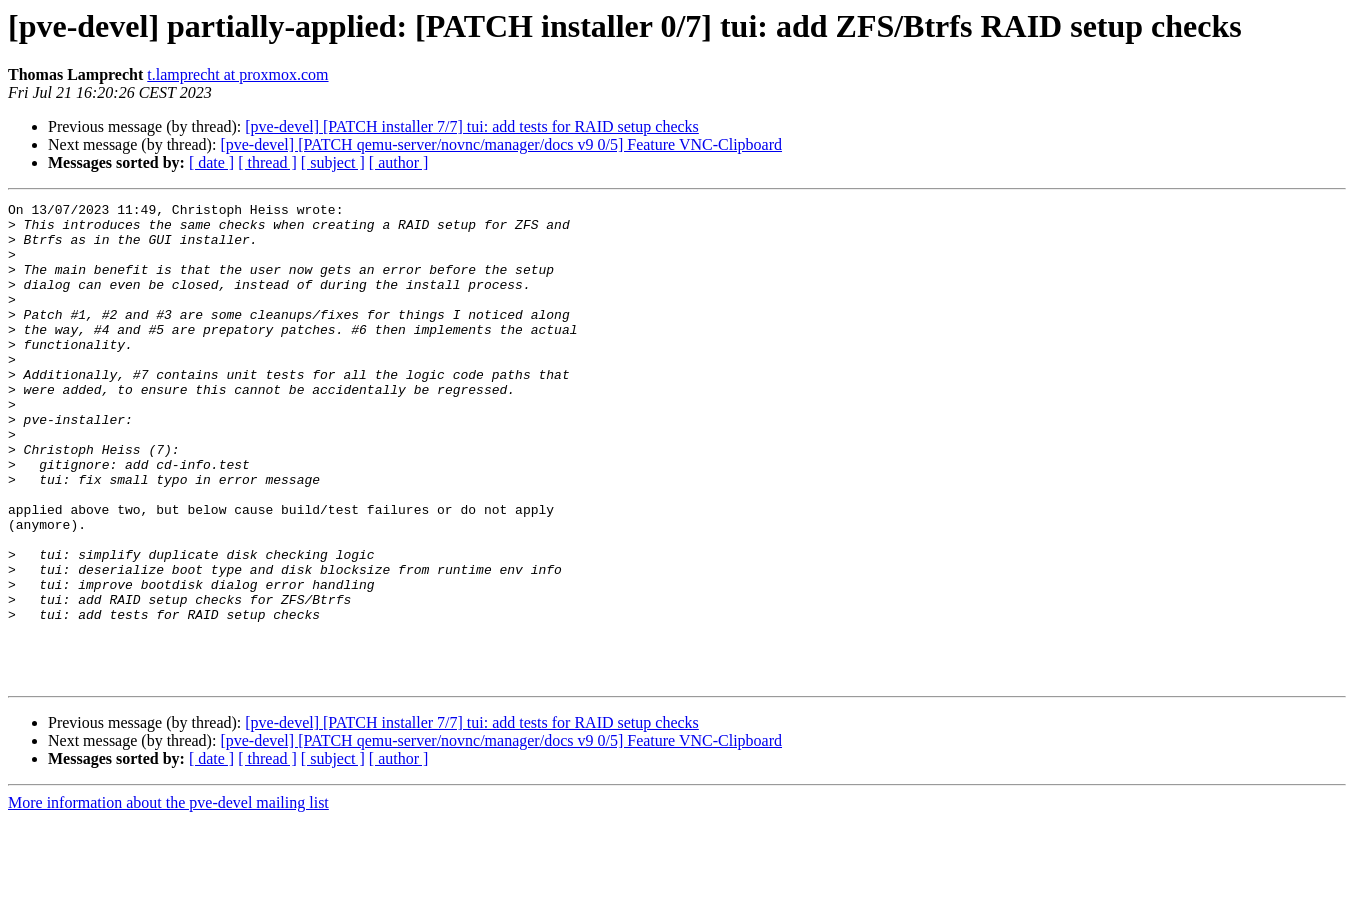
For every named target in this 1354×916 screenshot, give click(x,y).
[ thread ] (267, 162)
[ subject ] (333, 162)
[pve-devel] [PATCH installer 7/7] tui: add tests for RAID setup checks (472, 126)
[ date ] (211, 162)
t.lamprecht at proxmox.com (237, 74)
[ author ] (399, 162)
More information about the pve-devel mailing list (168, 898)
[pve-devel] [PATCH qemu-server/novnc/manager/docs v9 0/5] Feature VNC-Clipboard (501, 144)
